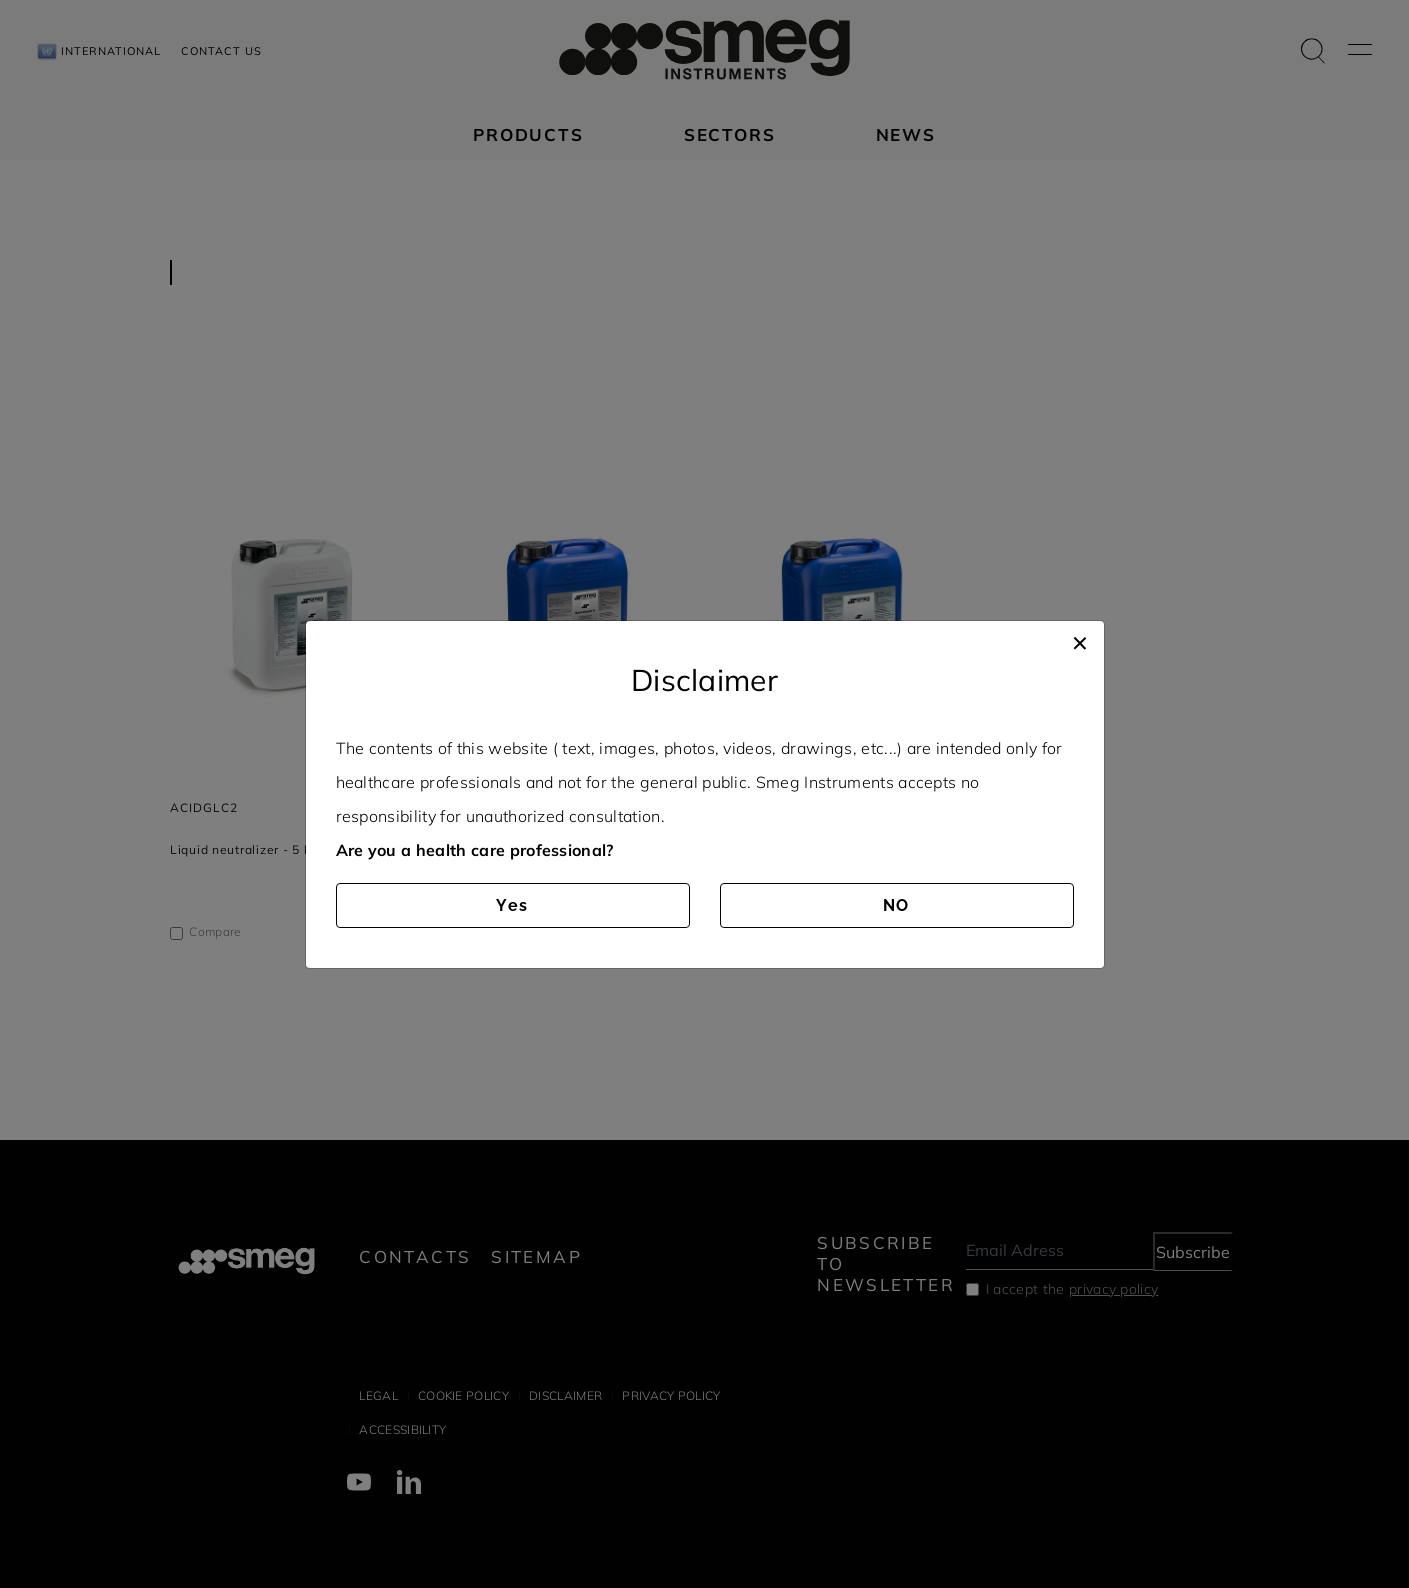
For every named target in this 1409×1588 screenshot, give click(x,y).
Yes (513, 905)
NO (897, 905)
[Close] (1080, 641)
